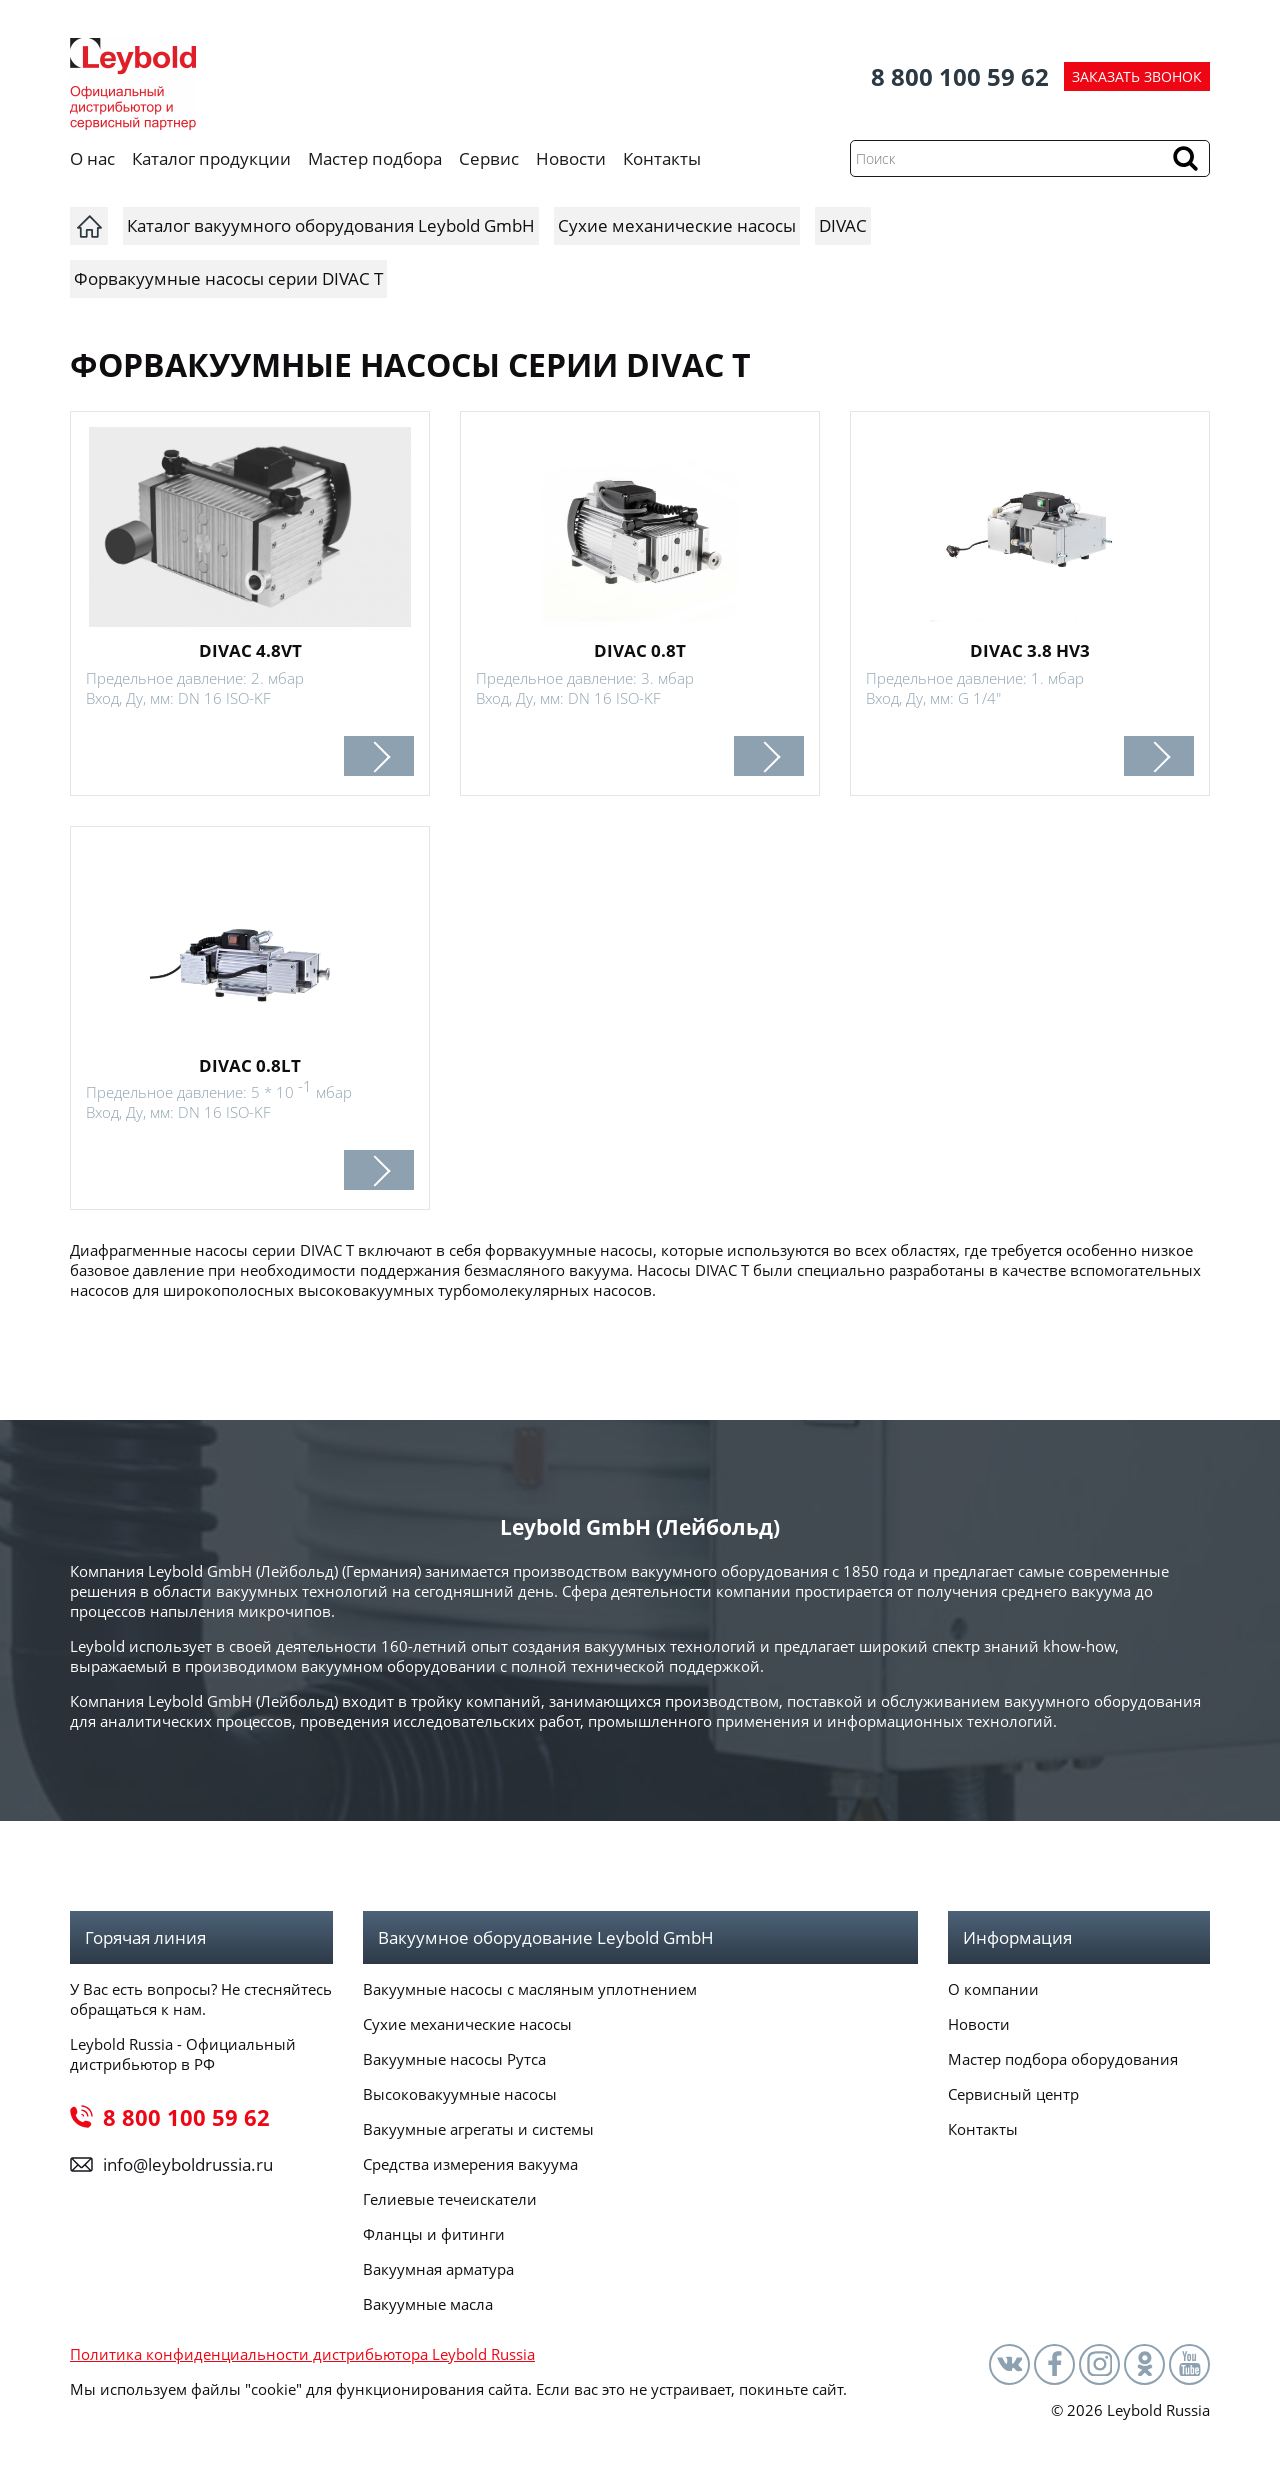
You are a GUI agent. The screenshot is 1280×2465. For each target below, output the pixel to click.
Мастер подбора (375, 158)
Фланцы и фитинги (434, 2234)
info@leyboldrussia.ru (188, 2164)
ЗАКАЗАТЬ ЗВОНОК (1137, 76)
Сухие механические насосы (467, 2024)
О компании (993, 1989)
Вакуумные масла (428, 2304)
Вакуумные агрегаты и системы (478, 2129)
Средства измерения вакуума (470, 2164)
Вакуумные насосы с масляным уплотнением (530, 1989)
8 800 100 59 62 (960, 76)
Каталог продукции (211, 158)
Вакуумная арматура (438, 2269)
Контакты (662, 158)
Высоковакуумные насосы (460, 2094)
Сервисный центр (1013, 2094)
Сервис (489, 158)
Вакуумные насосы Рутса (454, 2059)
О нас (92, 158)
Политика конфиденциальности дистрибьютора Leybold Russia (302, 2354)
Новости (571, 158)
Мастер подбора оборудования (1063, 2059)
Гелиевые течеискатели (450, 2199)
